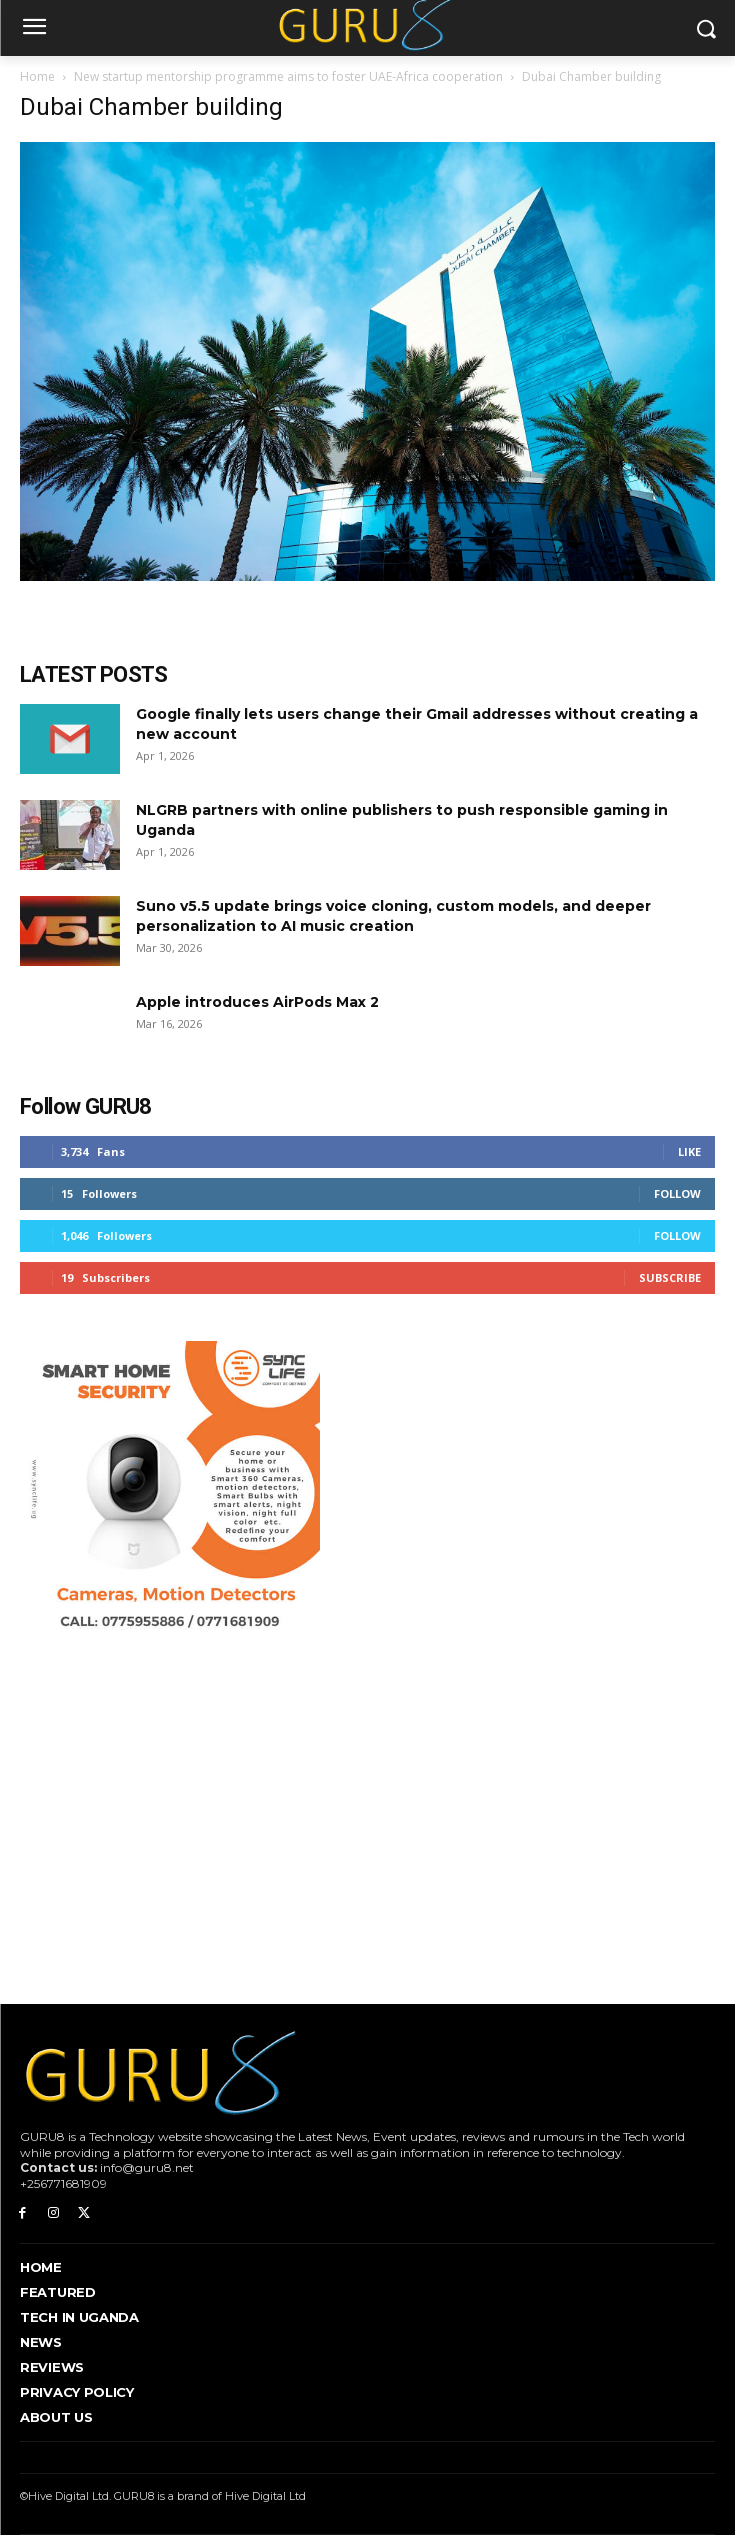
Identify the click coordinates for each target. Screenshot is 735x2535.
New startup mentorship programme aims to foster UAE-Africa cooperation (288, 76)
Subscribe (670, 1277)
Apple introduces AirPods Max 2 (257, 1002)
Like (689, 1151)
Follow (677, 1193)
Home (37, 76)
